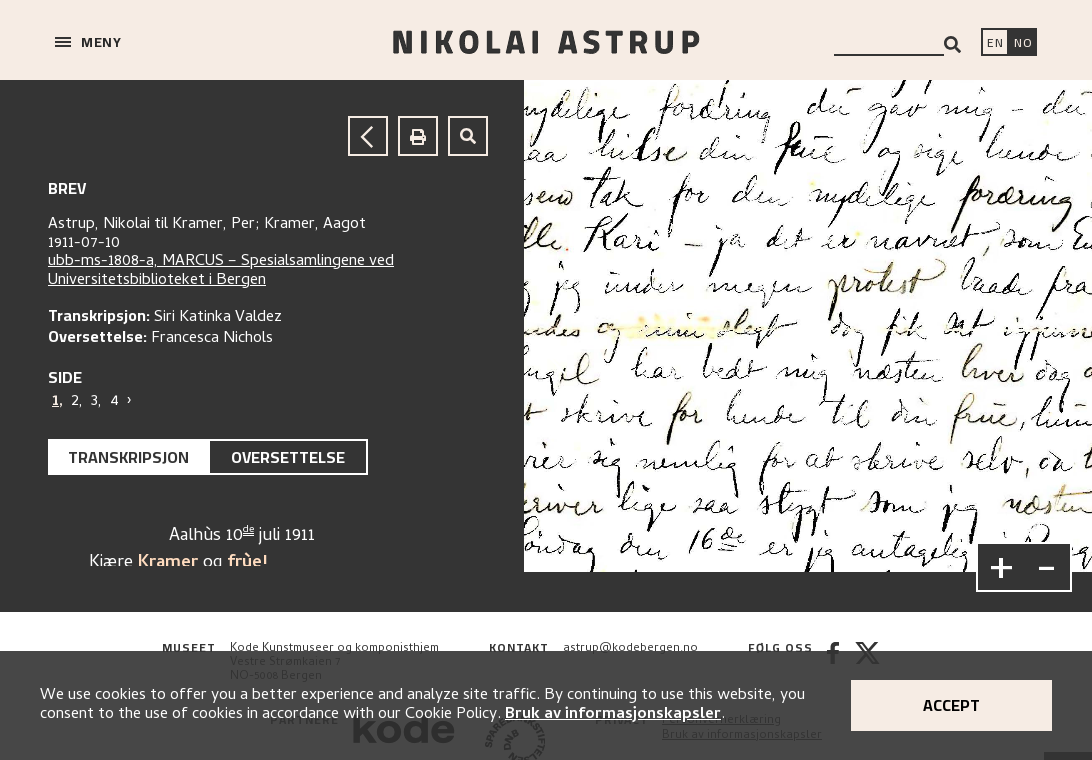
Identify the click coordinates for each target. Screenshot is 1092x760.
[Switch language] (995, 44)
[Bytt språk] (1023, 44)
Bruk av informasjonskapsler (613, 715)
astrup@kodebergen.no (630, 649)
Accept (951, 705)
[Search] (952, 44)
